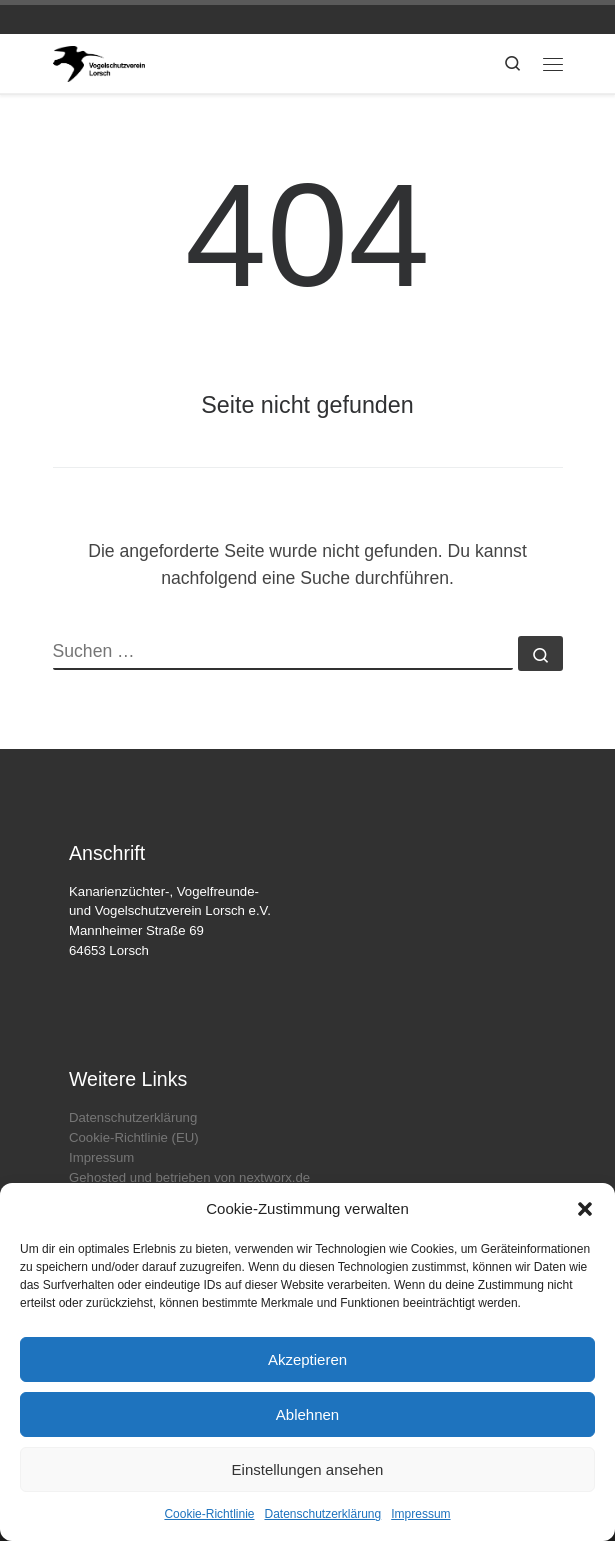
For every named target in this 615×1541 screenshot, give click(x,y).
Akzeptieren (307, 1359)
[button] (585, 1209)
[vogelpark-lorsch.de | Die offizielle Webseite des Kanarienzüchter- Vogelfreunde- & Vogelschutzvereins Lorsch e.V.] (99, 62)
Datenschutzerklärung (322, 1514)
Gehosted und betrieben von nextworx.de (189, 1177)
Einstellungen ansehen (308, 1469)
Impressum (420, 1514)
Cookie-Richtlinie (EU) (134, 1137)
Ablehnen (307, 1414)
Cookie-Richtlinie (209, 1514)
